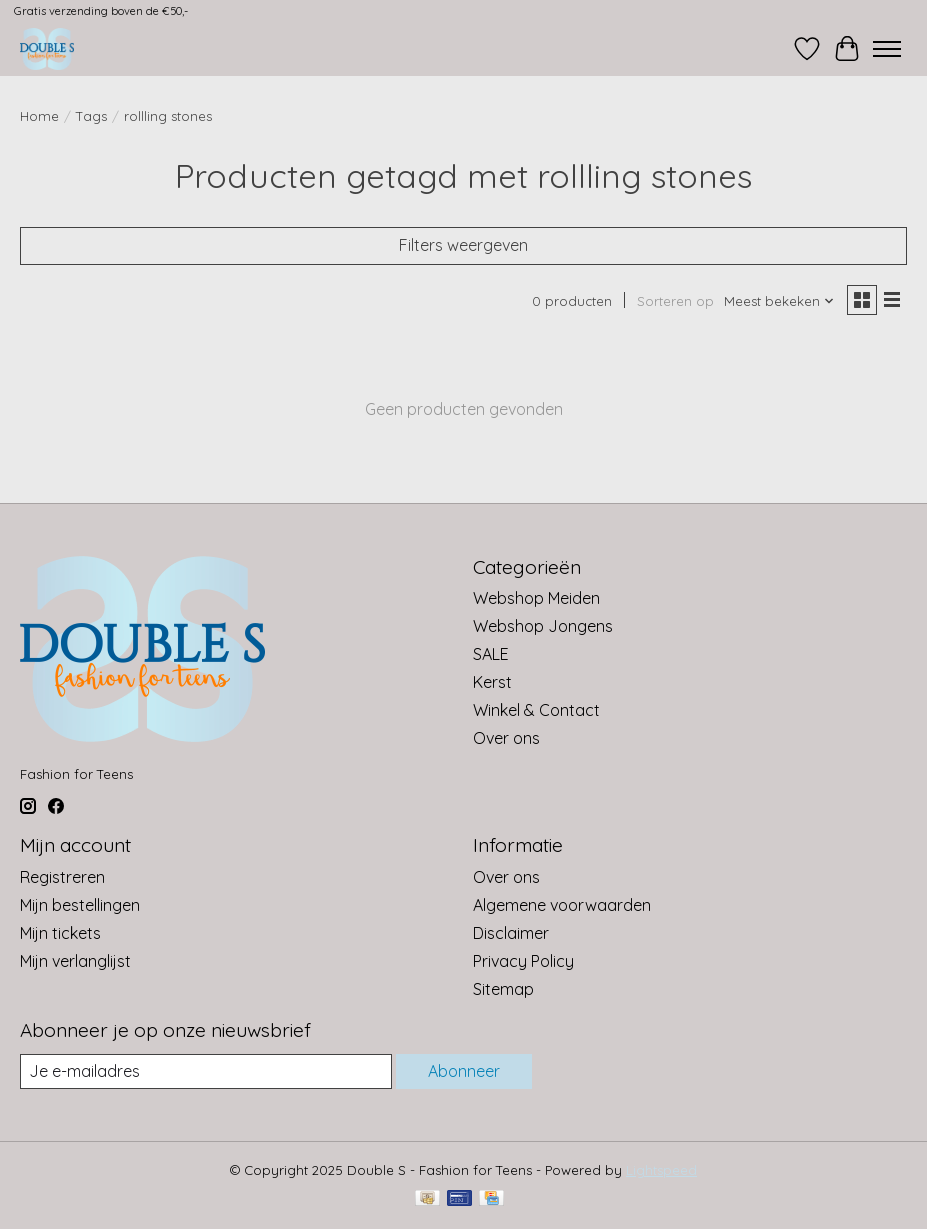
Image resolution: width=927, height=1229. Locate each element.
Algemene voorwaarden (562, 905)
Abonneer (464, 1071)
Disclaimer (511, 933)
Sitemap (503, 989)
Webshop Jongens (543, 626)
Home (39, 116)
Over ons (506, 738)
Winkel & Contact (536, 710)
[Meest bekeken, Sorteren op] (779, 301)
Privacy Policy (523, 961)
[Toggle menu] (887, 49)
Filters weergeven (463, 245)
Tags (91, 116)
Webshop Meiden (536, 598)
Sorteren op (675, 301)
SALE (491, 654)
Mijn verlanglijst (75, 961)
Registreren (62, 877)
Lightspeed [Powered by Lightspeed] (661, 1170)
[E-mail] (206, 1071)
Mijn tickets (60, 933)
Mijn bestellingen (80, 905)
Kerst (492, 682)
